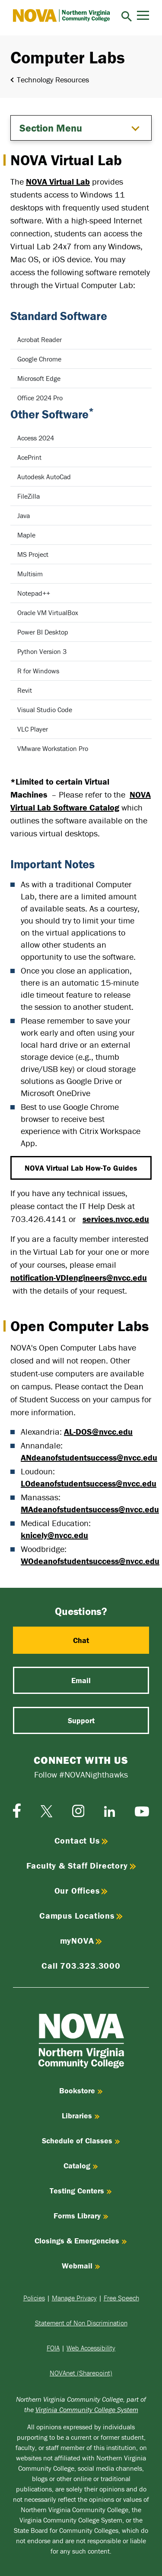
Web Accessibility (91, 2348)
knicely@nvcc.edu (54, 1535)
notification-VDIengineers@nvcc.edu (78, 1277)
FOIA (53, 2348)
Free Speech (121, 2297)
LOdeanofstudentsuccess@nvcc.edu (88, 1483)
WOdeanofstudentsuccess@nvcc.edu (90, 1560)
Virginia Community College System (86, 2409)
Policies (34, 2297)
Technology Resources (53, 80)
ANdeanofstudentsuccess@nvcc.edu (89, 1457)
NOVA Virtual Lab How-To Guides (81, 1168)
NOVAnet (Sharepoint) (81, 2373)
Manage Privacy (74, 2297)
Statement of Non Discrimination (81, 2322)
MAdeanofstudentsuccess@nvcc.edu (90, 1509)
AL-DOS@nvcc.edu (98, 1431)
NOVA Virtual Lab (58, 181)
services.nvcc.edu (116, 1218)
